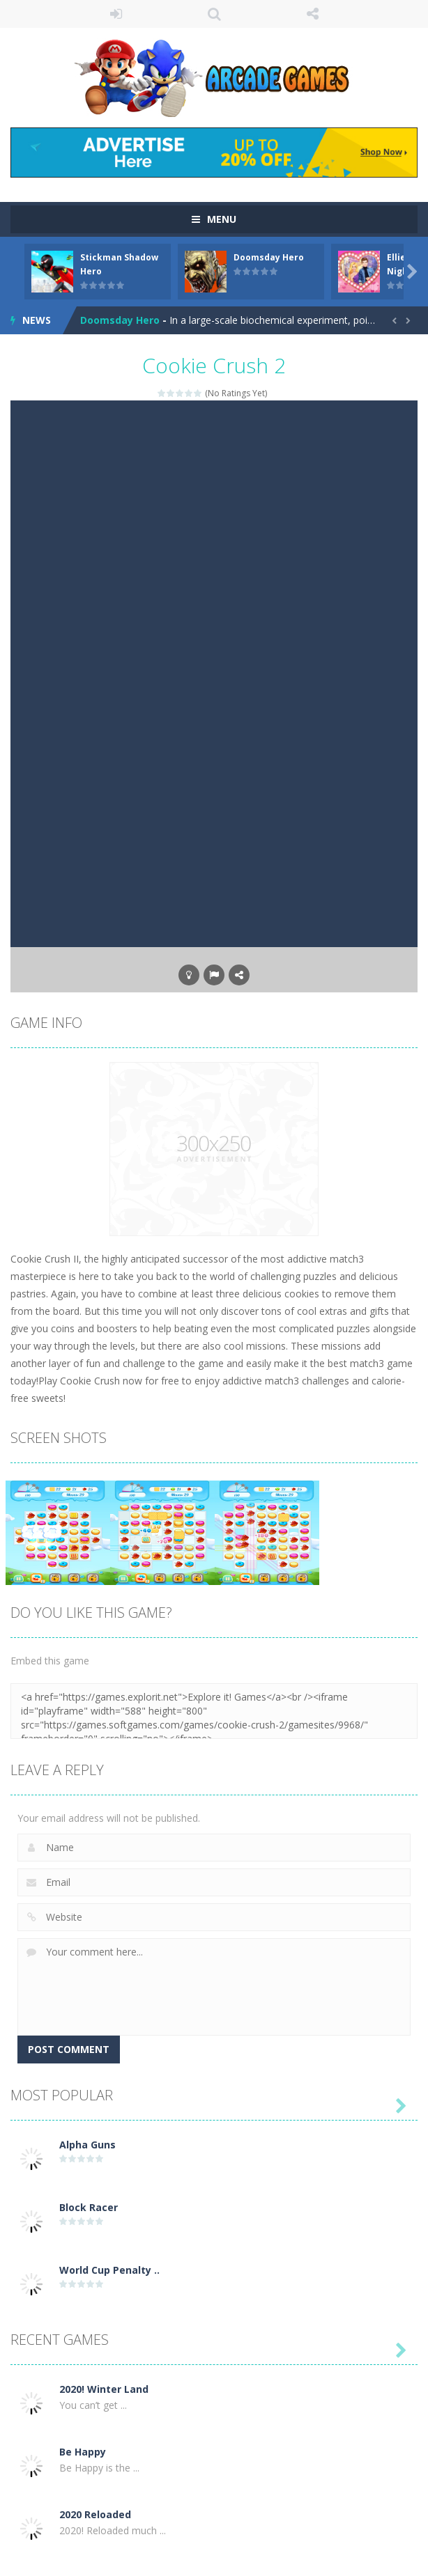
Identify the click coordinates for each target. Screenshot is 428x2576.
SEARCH (214, 14)
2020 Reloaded (95, 2514)
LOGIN (116, 14)
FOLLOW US (312, 14)
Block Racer (88, 2207)
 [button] (214, 975)
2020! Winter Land (103, 2389)
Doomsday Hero (269, 257)
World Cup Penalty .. (109, 2270)
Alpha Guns (87, 2144)
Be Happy (82, 2451)
